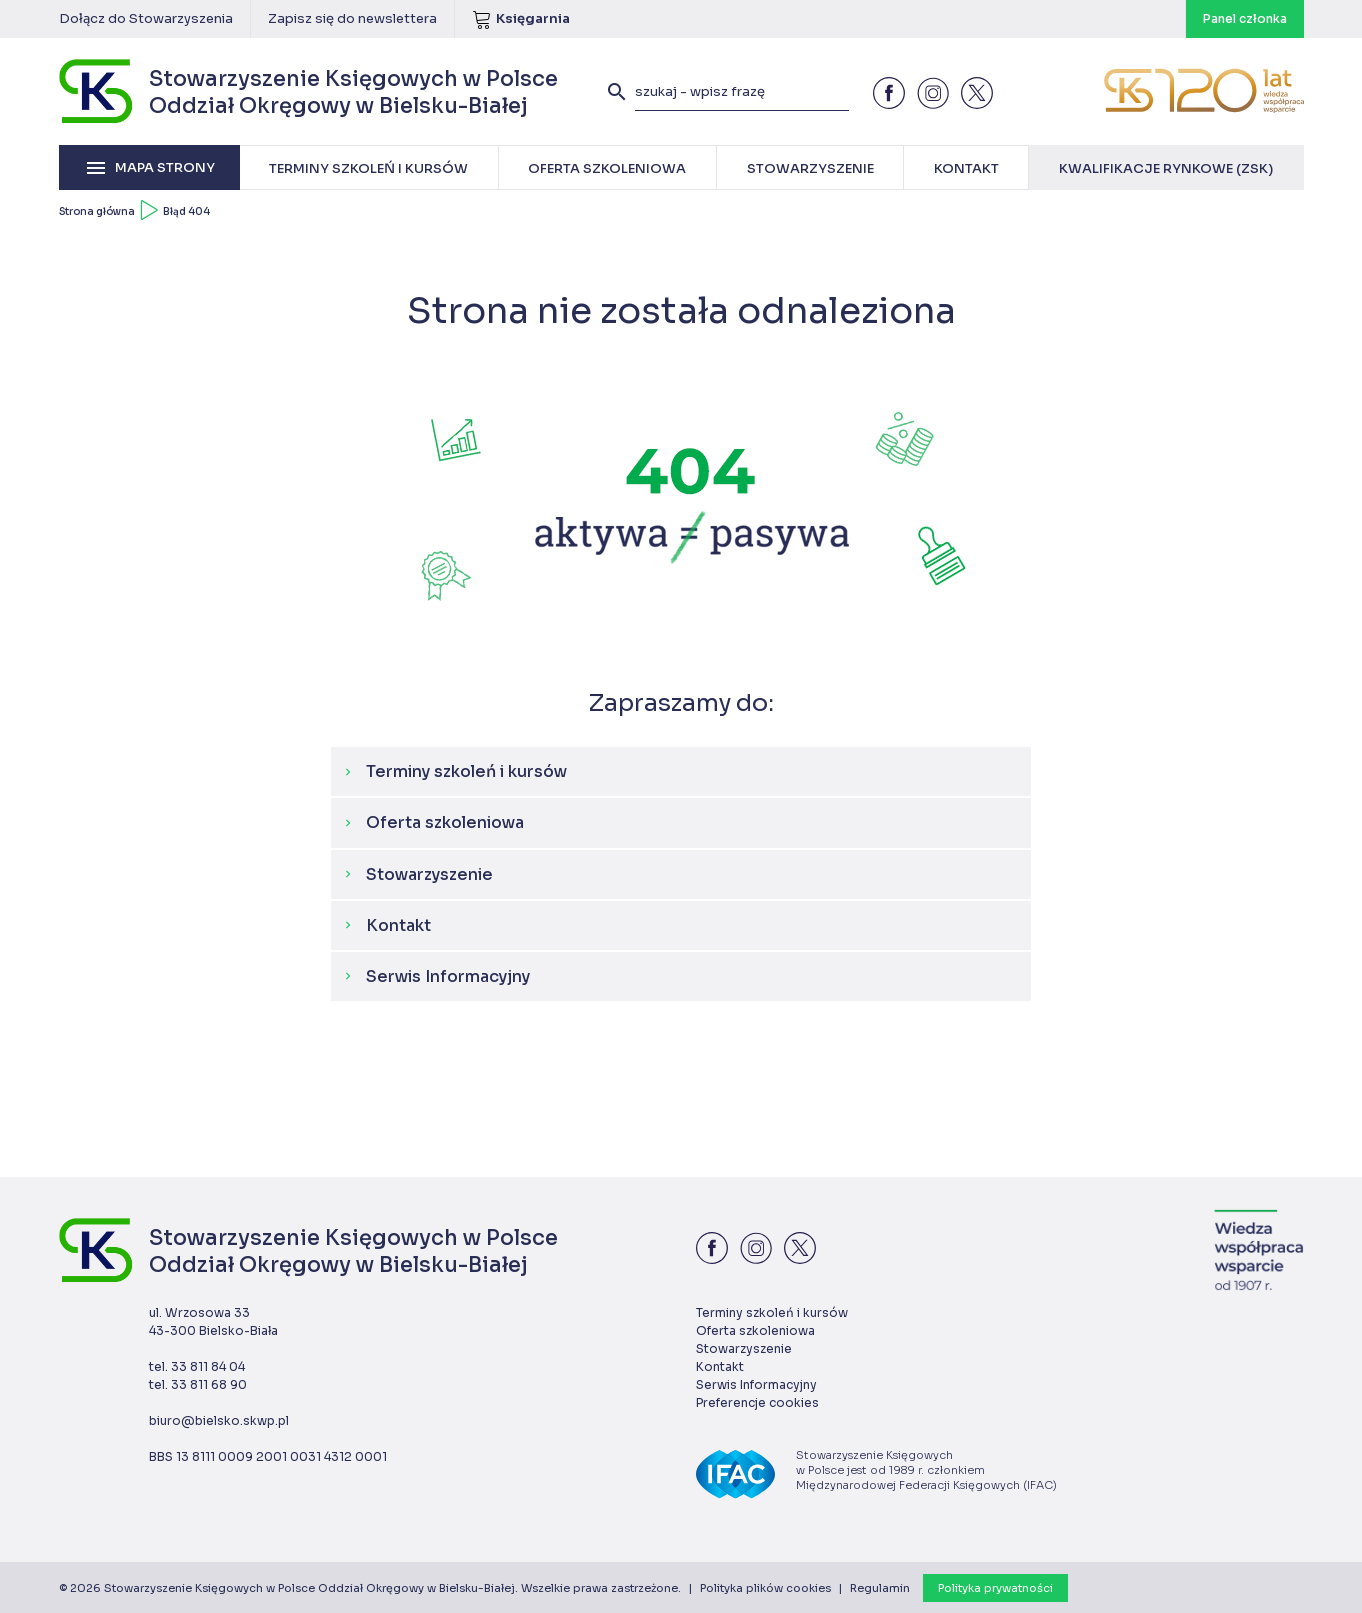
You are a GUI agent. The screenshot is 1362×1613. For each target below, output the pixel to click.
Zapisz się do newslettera (352, 18)
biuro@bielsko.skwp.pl (219, 1420)
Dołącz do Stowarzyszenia (146, 18)
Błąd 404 (186, 211)
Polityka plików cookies (765, 1588)
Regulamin (880, 1588)
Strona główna (97, 211)
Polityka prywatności (995, 1588)
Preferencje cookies (757, 1402)
